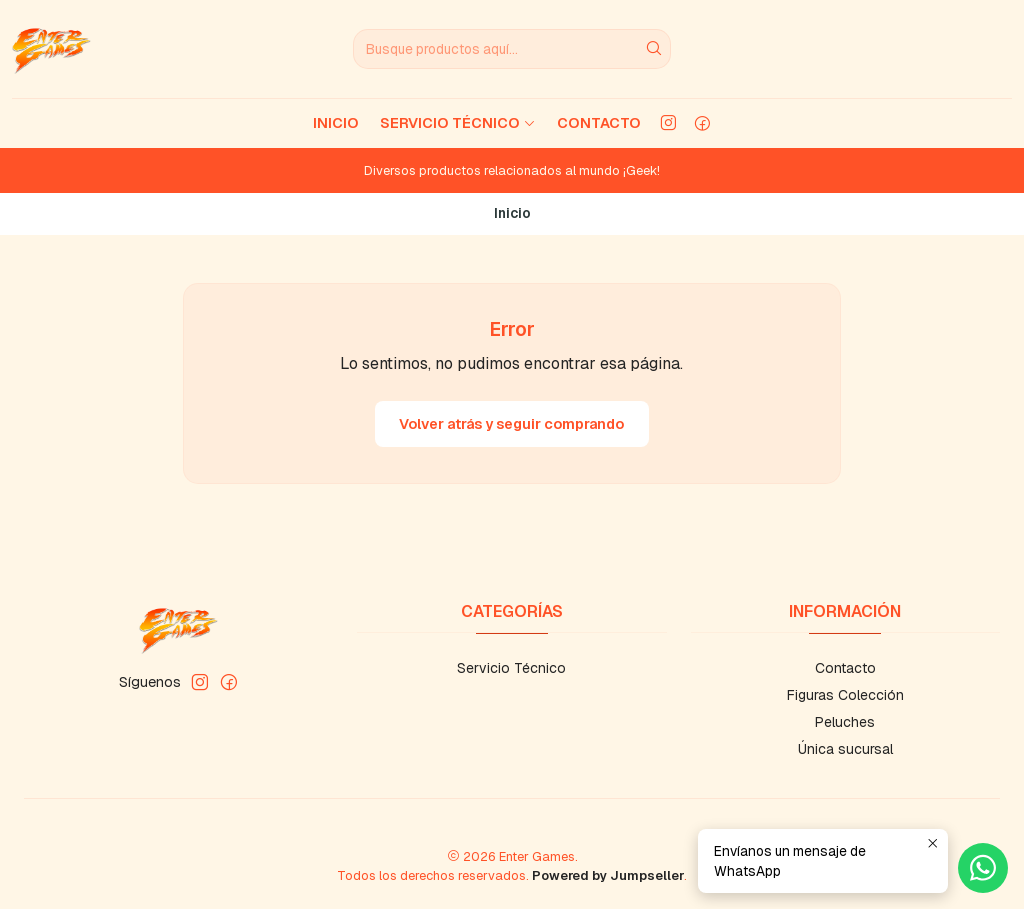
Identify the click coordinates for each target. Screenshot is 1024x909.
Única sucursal (845, 749)
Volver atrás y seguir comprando (511, 424)
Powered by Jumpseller (608, 875)
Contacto (599, 123)
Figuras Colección (845, 695)
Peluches (845, 722)
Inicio (336, 123)
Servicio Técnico (458, 123)
